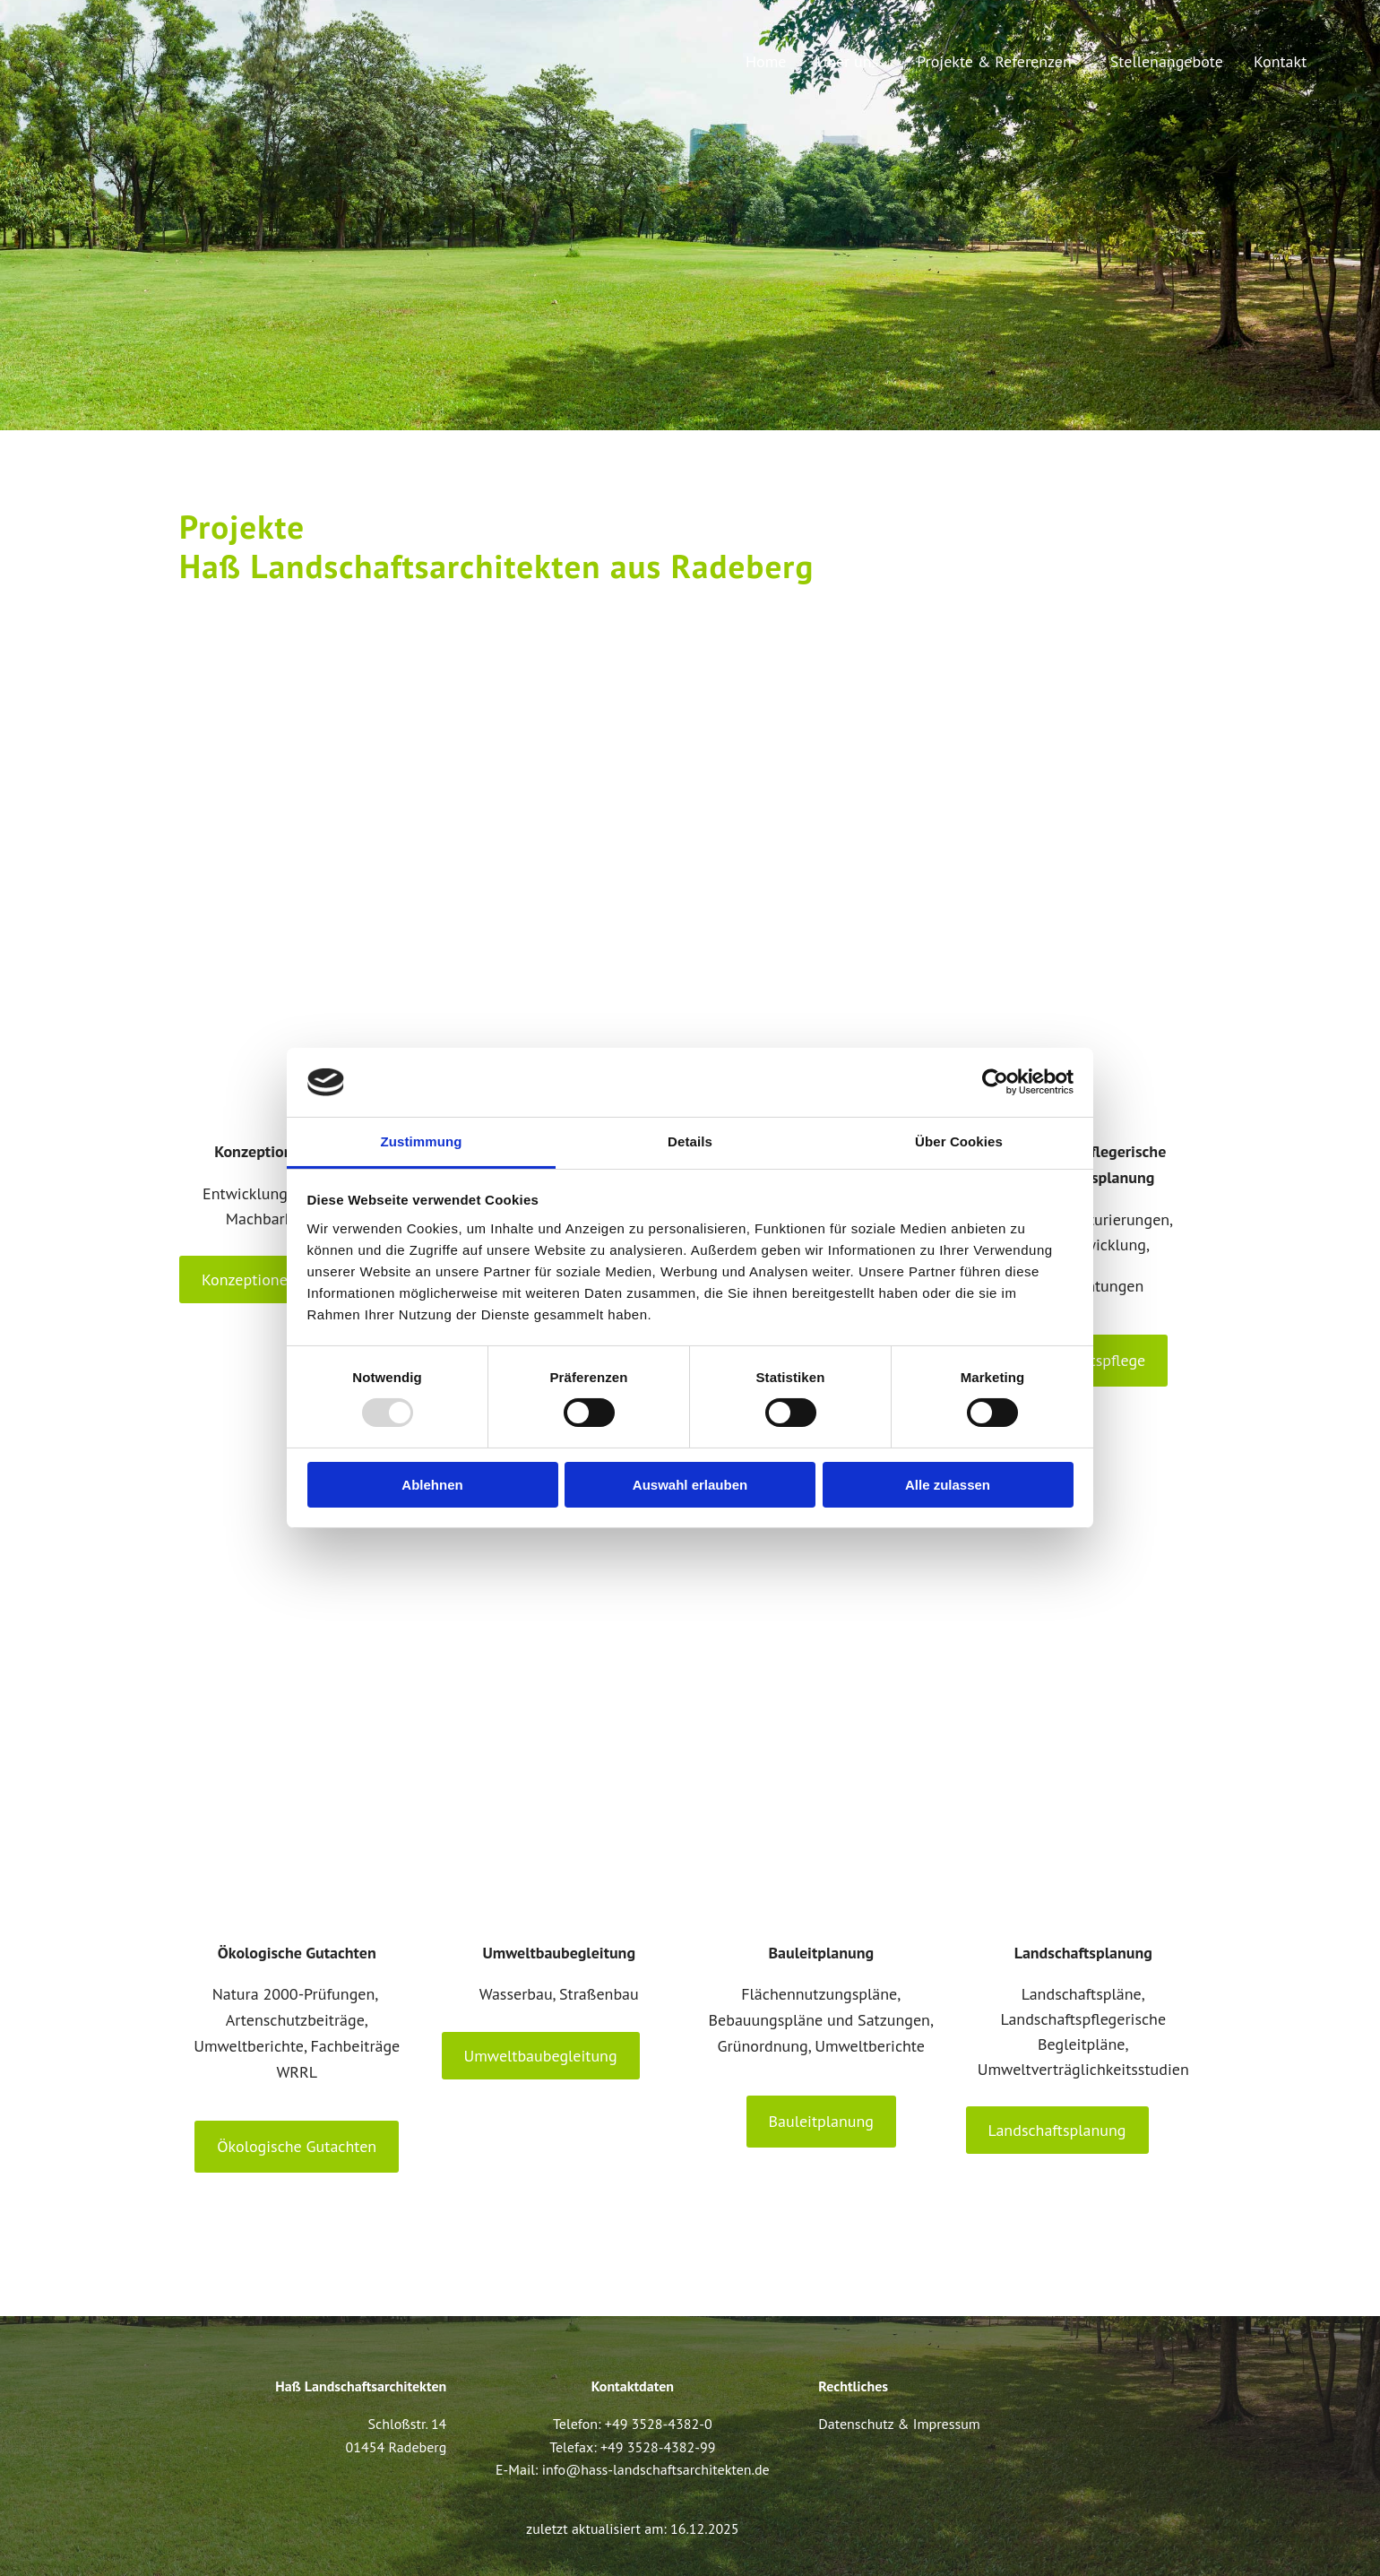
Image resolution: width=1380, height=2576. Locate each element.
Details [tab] (690, 1141)
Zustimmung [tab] (421, 1141)
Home (766, 61)
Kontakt (1280, 61)
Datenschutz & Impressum (898, 2424)
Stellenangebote (1166, 61)
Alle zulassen (947, 1484)
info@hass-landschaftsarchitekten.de (656, 2469)
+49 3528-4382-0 (658, 2424)
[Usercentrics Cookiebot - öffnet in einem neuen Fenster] (995, 1081)
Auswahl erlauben (690, 1484)
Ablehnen (431, 1484)
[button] (284, 1279)
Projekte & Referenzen (994, 61)
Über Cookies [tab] (959, 1141)
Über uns (848, 61)
